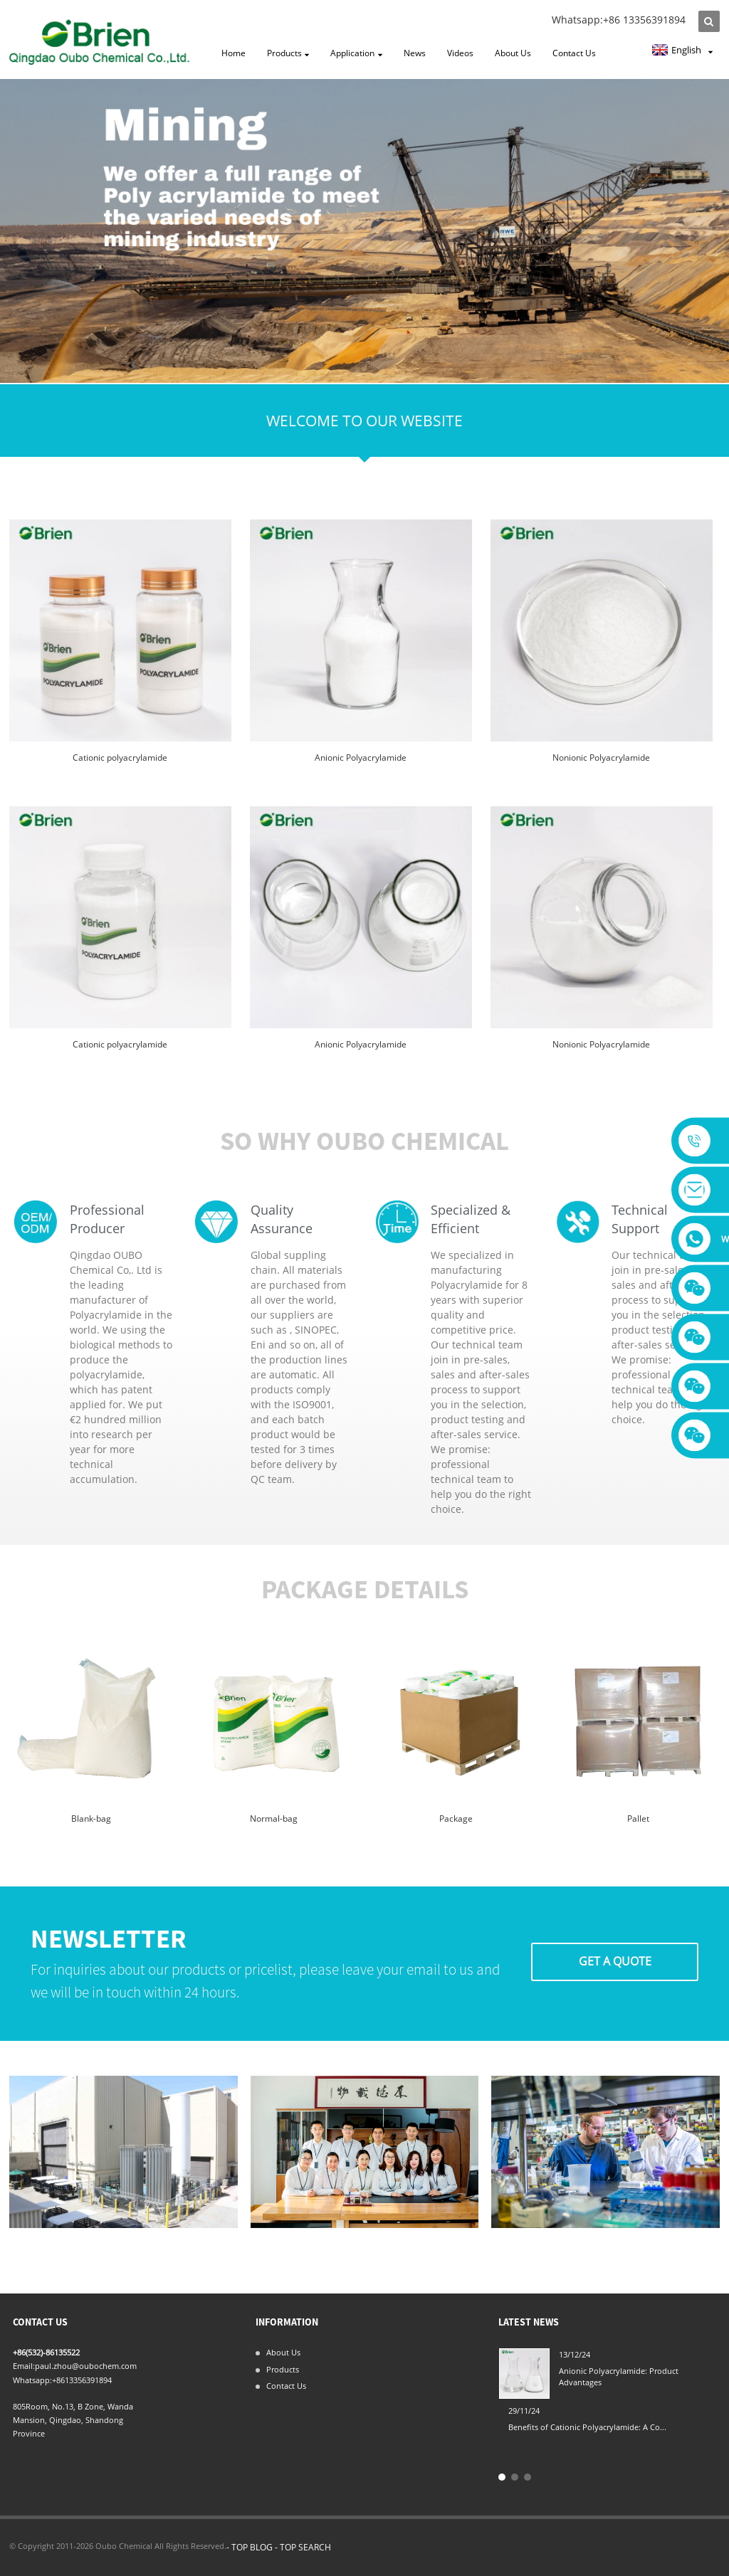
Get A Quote (615, 1961)
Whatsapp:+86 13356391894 (619, 19)
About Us (513, 53)
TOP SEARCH (305, 2547)
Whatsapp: (32, 2380)
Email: (24, 2365)
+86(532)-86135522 (46, 2352)
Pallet (638, 1818)
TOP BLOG (252, 2547)
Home (233, 53)
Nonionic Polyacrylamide (601, 757)
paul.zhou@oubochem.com (86, 2365)
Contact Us (574, 53)
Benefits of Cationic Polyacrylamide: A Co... (587, 2427)
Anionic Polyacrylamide (361, 757)
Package (456, 1818)
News (415, 53)
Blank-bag (91, 1818)
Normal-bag (274, 1818)
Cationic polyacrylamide (120, 757)
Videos (460, 53)
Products (288, 53)
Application (356, 53)
